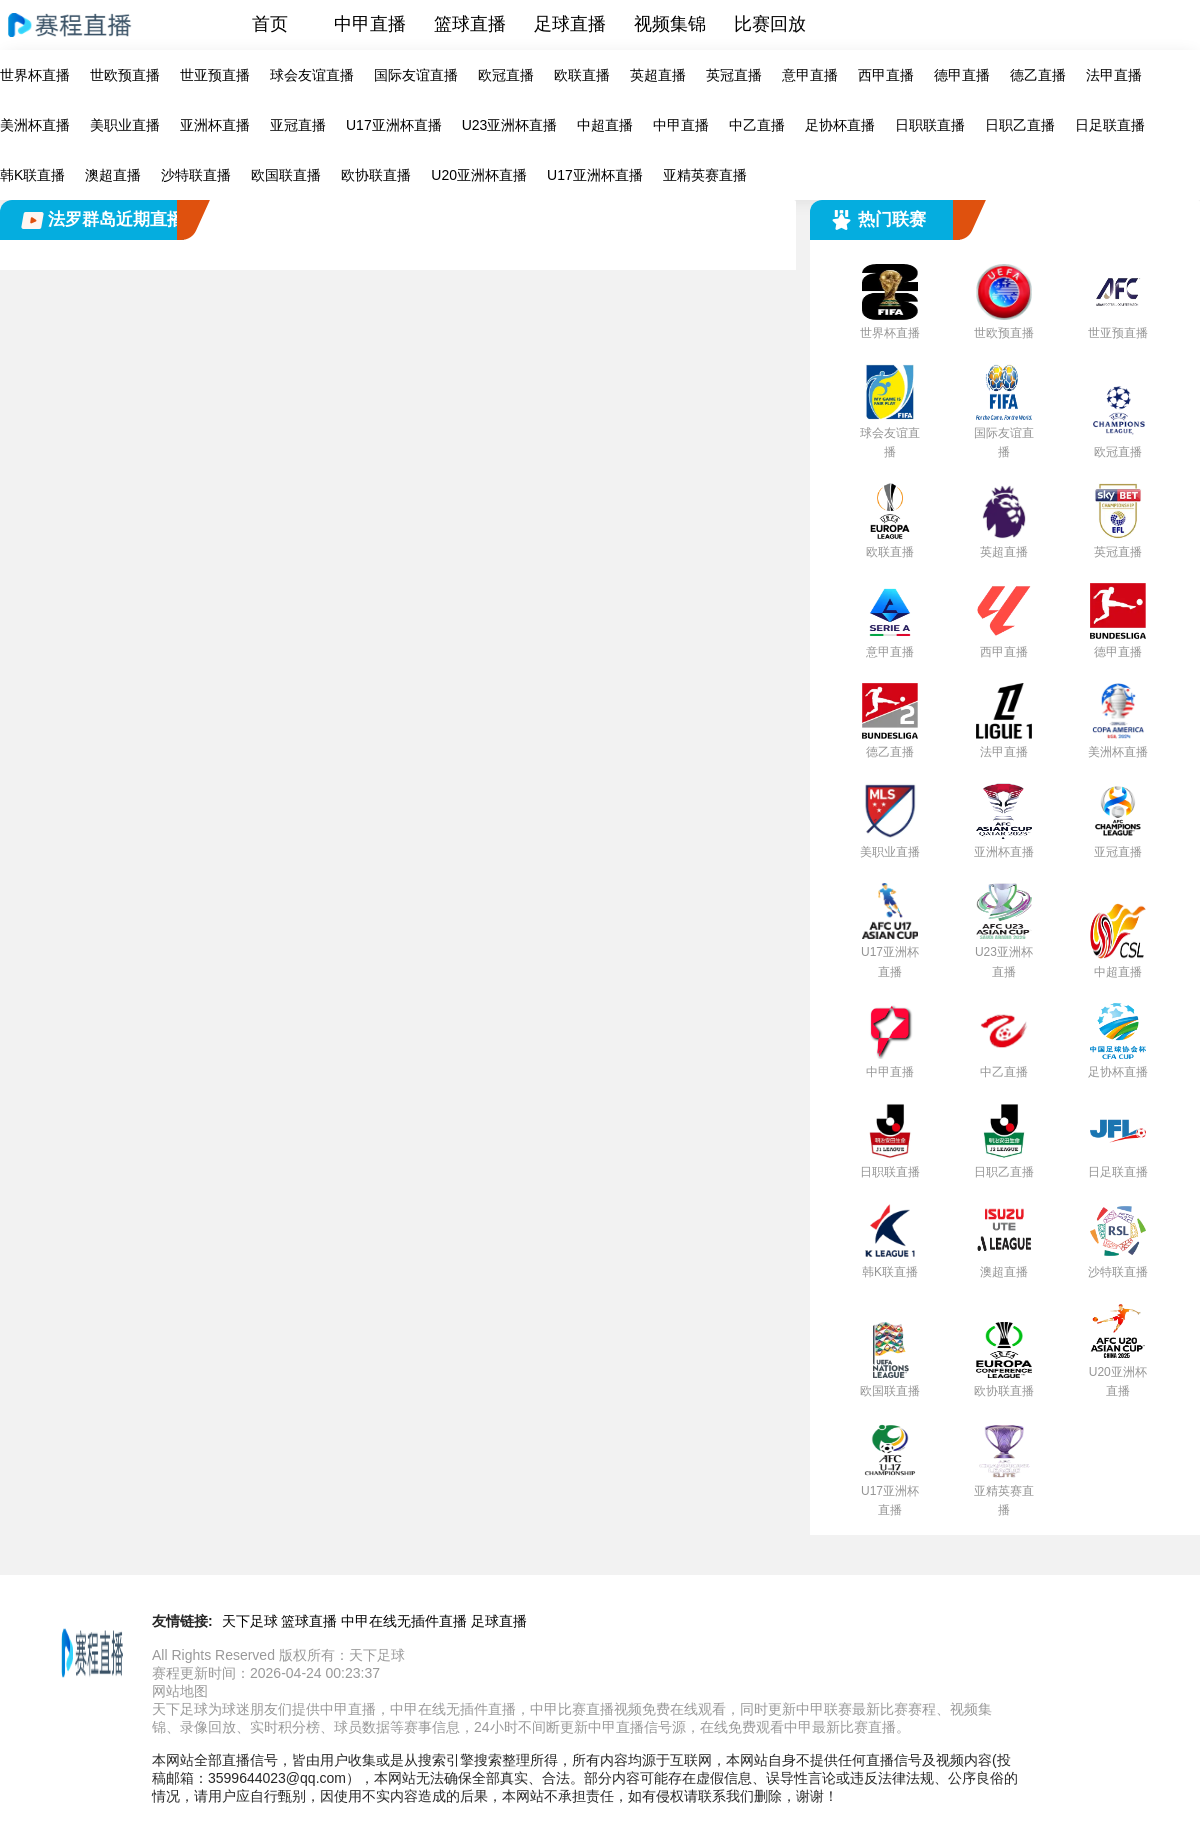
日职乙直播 (1020, 125)
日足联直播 (1110, 125)
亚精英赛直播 (705, 175)
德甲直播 (962, 75)
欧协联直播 (376, 175)
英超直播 (658, 75)
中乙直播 (757, 125)
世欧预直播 (125, 75)
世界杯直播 (35, 75)
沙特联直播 (196, 175)
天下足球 (250, 1621)
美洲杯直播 (35, 125)
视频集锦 (670, 24)
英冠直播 (734, 75)
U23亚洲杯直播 (510, 125)
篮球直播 (470, 24)
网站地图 (180, 1691)
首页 (270, 24)
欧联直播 (582, 75)
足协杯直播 (840, 125)
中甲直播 (370, 24)
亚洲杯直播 (215, 125)
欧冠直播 (506, 75)
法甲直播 (1114, 75)
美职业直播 (125, 125)
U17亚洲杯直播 (394, 125)
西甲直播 (886, 75)
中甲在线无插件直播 (404, 1621)
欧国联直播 (286, 175)
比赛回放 (770, 24)
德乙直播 (1038, 75)
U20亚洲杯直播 (479, 175)
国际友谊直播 (416, 75)
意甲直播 (810, 75)
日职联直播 (930, 125)
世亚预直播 (215, 75)
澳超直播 (113, 175)
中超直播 (605, 125)
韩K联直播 (32, 175)
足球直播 (570, 24)
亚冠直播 (298, 125)
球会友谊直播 (312, 75)
